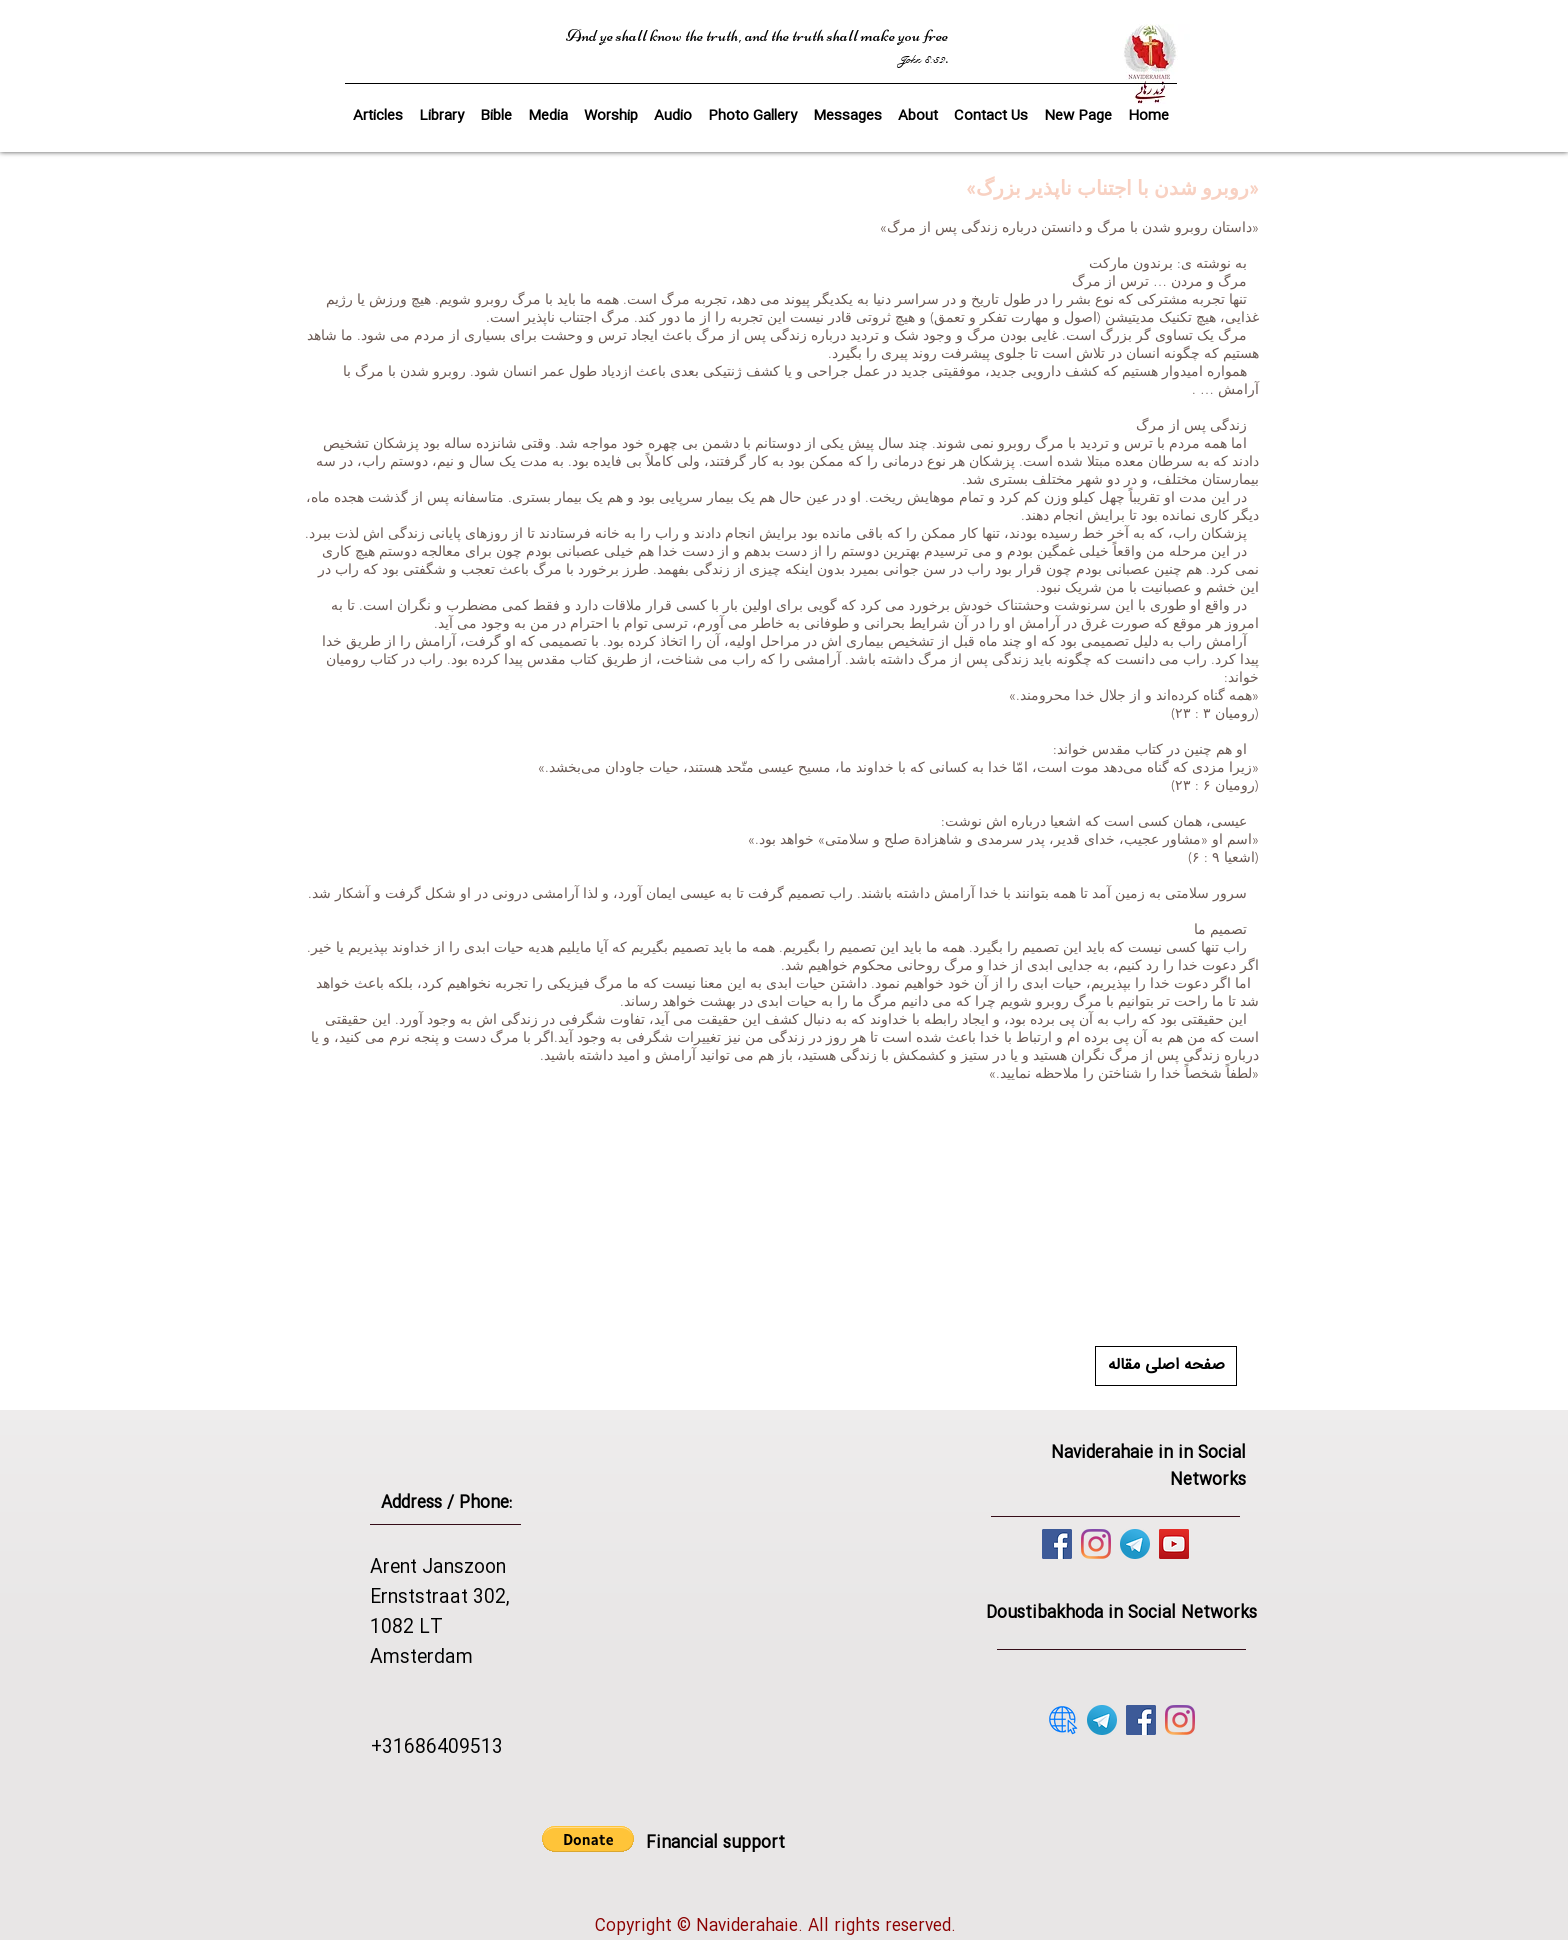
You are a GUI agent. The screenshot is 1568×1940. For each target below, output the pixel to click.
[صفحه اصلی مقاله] (1166, 1366)
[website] (1063, 1720)
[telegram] (1135, 1544)
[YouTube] (1174, 1544)
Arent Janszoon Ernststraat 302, (440, 1583)
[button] (496, 107)
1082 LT (406, 1628)
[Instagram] (1096, 1544)
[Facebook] (1057, 1544)
